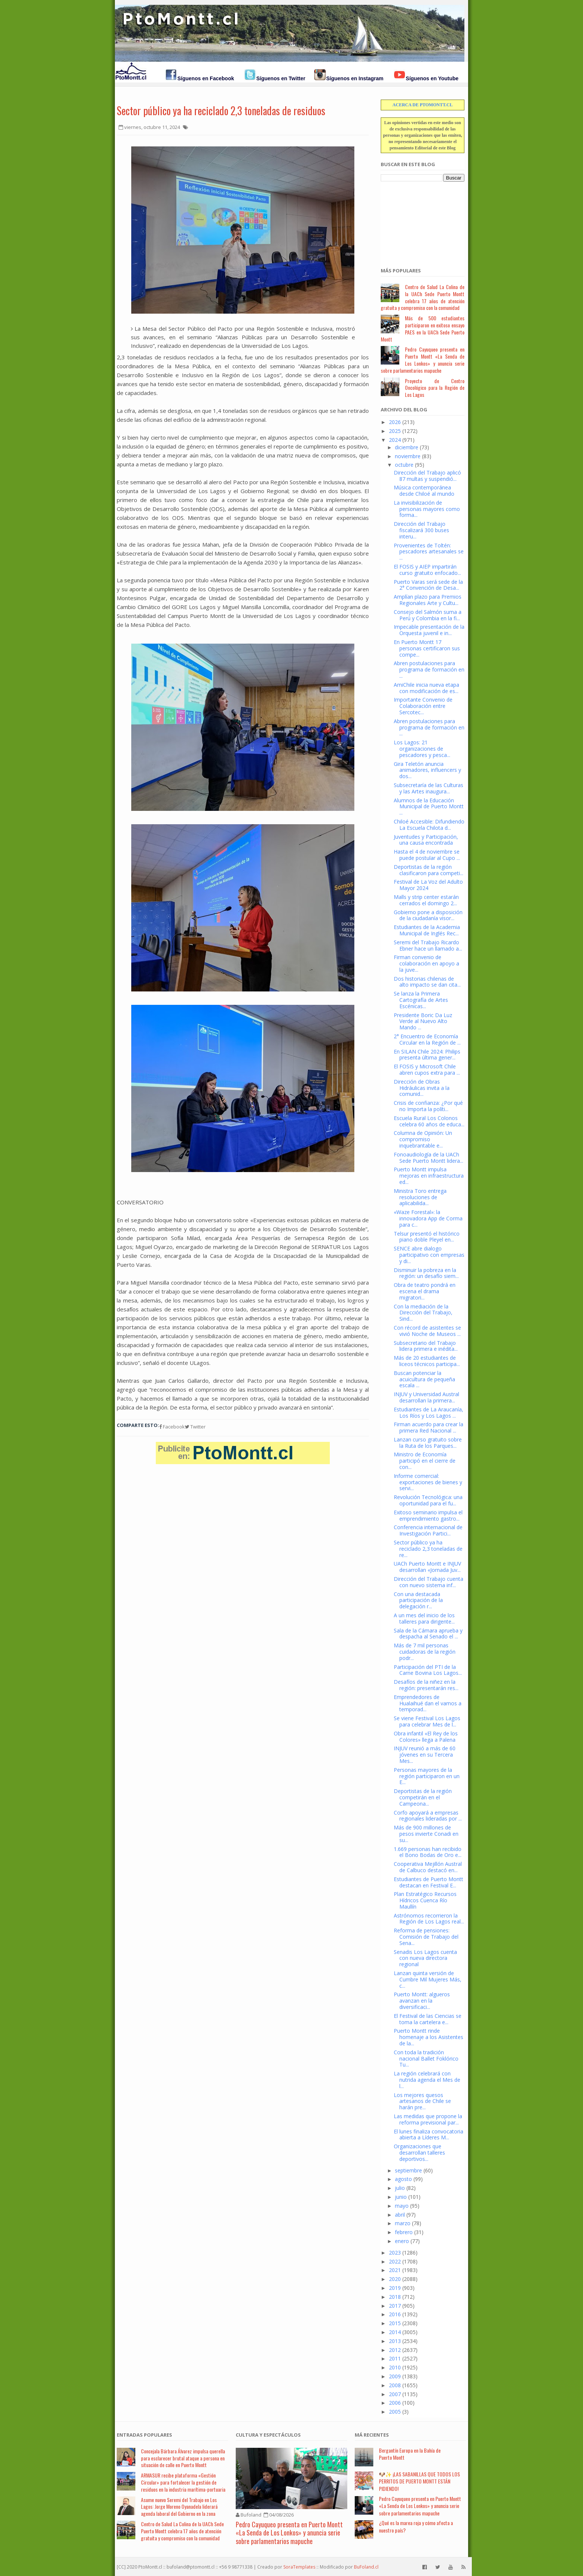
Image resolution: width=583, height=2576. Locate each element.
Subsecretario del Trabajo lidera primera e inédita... (426, 1346)
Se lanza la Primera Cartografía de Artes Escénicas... (421, 1000)
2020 (395, 2278)
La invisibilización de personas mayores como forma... (427, 509)
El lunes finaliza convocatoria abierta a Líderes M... (428, 2134)
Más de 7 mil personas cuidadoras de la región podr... (424, 1651)
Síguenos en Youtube (432, 78)
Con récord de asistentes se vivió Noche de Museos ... (427, 1330)
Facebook (172, 1426)
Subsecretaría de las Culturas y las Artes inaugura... (428, 788)
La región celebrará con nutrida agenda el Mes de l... (427, 2080)
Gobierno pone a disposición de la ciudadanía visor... (428, 915)
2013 (395, 2340)
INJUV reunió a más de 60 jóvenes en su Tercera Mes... (424, 1754)
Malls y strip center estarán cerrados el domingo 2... (426, 900)
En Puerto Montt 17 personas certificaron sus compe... (427, 648)
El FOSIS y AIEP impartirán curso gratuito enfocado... (427, 569)
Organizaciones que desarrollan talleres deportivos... (419, 2152)
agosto (403, 2178)
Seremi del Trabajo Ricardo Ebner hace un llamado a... (428, 945)
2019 (395, 2287)
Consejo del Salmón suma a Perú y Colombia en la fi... (427, 615)
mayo (402, 2205)
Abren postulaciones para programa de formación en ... (429, 669)
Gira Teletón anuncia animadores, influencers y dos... (427, 770)
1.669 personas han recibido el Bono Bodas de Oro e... (427, 1852)
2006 (395, 2402)
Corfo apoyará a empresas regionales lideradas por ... (428, 1815)
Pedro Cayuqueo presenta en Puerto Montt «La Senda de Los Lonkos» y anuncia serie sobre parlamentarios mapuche (422, 359)
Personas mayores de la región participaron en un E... (427, 1776)
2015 (395, 2323)
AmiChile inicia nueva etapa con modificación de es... (426, 688)
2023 (395, 2252)
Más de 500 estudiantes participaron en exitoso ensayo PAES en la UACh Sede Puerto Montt (422, 328)
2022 (395, 2261)
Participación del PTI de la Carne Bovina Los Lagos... (428, 1670)
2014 (395, 2332)
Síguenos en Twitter (280, 78)
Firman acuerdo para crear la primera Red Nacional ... (428, 1427)
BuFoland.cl (366, 2567)
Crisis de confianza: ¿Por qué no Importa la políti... (428, 1106)
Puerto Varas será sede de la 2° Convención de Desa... (428, 585)
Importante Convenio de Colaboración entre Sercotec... (423, 706)
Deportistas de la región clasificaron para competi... (428, 870)
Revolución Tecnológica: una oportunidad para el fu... (428, 1500)
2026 (395, 421)
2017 (395, 2305)
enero (402, 2241)
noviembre (408, 456)
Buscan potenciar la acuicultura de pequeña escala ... (424, 1379)
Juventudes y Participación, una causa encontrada (426, 840)
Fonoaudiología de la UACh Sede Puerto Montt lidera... (428, 1157)
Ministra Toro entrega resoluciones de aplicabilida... (420, 1197)
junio (401, 2196)
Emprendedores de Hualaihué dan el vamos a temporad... (427, 1703)
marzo (402, 2223)
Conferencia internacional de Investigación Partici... (428, 1530)
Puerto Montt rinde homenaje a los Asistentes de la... (428, 2037)
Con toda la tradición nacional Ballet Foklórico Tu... (426, 2058)
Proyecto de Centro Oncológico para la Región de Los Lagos (434, 388)
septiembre (408, 2170)
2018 (395, 2296)
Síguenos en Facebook (205, 78)
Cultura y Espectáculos (268, 2434)
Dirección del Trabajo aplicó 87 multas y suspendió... (427, 475)
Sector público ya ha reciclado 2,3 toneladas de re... (428, 1549)
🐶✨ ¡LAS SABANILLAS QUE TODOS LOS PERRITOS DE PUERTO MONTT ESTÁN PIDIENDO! (419, 2481)
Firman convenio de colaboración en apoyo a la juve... (426, 963)
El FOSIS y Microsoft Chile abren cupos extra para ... (427, 1069)
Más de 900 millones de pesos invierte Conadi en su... (426, 1834)
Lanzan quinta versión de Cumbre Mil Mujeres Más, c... (427, 1979)
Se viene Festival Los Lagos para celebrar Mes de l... (427, 1721)
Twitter (195, 1426)
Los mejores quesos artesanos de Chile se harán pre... (422, 2101)
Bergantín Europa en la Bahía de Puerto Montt (410, 2454)
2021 (395, 2270)
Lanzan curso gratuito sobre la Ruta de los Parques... (428, 1442)
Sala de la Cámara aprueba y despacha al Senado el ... (428, 1633)
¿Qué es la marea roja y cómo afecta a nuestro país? (416, 2526)
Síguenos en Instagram (354, 78)
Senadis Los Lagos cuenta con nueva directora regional (425, 1958)
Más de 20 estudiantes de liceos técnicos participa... (427, 1361)
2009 (395, 2376)
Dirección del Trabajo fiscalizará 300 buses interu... (421, 530)
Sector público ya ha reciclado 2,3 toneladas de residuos (221, 110)
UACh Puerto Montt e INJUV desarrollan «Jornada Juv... (427, 1566)
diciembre (406, 447)
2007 (395, 2394)
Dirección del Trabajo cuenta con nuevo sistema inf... (428, 1582)
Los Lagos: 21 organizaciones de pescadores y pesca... (422, 748)
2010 (395, 2367)
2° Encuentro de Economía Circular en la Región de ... (427, 1039)
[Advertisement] (418, 220)
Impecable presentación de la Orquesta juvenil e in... (429, 630)
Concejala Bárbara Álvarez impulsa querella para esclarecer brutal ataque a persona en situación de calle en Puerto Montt (183, 2458)
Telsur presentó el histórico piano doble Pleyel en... (427, 1236)
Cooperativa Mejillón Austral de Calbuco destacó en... (428, 1867)
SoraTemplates (299, 2567)
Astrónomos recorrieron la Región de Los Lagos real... (429, 1918)
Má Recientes (372, 2434)
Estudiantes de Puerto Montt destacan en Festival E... (428, 1882)
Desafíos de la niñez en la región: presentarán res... (426, 1685)
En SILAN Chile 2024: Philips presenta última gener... (427, 1054)
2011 (395, 2358)
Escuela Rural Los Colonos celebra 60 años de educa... (429, 1121)
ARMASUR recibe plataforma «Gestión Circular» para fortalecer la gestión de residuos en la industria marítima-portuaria (183, 2482)
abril (400, 2214)
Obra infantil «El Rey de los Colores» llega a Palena (426, 1736)
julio (400, 2187)
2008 (395, 2385)
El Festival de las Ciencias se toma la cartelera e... (427, 2019)
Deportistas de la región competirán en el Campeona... (423, 1797)
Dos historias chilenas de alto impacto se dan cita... (427, 981)
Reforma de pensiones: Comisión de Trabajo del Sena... (426, 1936)
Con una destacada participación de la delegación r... (418, 1600)
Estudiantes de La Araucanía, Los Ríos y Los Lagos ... (428, 1412)
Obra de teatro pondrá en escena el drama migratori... (424, 1291)
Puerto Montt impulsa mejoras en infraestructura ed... (429, 1175)
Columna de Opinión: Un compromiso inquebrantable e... (423, 1139)
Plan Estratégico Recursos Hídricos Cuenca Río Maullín (425, 1900)
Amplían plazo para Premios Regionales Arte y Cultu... (427, 599)
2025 (395, 430)
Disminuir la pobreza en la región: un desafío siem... (426, 1273)
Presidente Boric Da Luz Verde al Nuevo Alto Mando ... (423, 1021)
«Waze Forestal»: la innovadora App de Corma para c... (428, 1218)
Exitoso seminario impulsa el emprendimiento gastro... (428, 1515)
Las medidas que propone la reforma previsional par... (428, 2119)
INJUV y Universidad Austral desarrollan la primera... (426, 1397)
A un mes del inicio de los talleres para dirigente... (424, 1618)
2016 (395, 2314)
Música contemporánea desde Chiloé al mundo (424, 490)
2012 (395, 2349)
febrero (404, 2232)
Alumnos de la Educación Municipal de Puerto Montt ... (429, 806)
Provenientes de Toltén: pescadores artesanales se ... (429, 552)
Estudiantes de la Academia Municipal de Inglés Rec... (427, 930)
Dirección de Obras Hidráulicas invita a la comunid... (422, 1088)
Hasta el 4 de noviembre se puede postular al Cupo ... (427, 854)
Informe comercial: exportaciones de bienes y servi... (428, 1482)
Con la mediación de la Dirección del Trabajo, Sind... (423, 1313)
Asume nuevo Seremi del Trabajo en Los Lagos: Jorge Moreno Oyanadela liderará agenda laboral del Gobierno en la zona (179, 2507)
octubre (404, 464)
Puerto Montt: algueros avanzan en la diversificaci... (422, 2000)
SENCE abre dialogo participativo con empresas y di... (429, 1255)
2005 (395, 2411)
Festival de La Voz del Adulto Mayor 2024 (428, 884)
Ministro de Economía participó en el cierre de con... (424, 1460)
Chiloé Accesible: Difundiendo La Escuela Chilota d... (429, 824)
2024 (395, 439)
